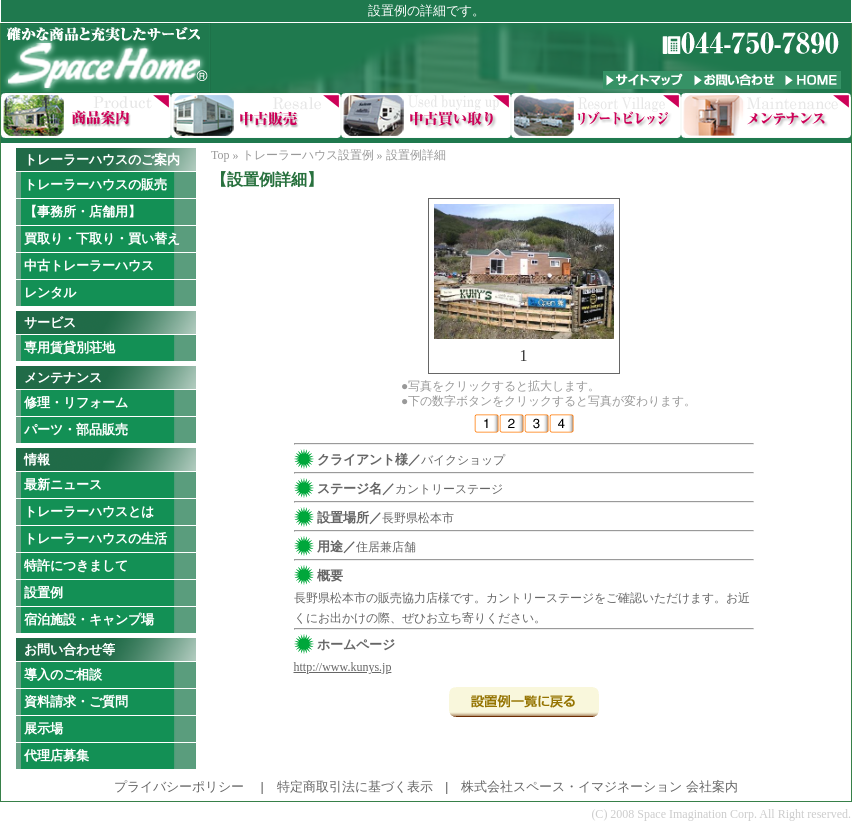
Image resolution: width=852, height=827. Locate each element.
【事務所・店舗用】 (82, 211)
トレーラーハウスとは (89, 511)
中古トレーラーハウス (89, 265)
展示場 (43, 728)
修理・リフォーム (76, 402)
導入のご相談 (63, 674)
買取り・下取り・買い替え (102, 238)
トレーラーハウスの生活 (95, 538)
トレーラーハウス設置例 (308, 155)
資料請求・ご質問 (76, 701)
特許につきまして (76, 565)
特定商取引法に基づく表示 (355, 786)
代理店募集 (56, 755)
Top (220, 155)
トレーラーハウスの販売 (95, 184)
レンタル (50, 292)
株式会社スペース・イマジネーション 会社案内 (599, 786)
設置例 (43, 592)
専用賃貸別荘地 (69, 347)
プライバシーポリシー (179, 786)
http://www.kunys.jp (343, 667)
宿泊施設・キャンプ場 (89, 619)
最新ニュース (63, 484)
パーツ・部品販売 (76, 429)
